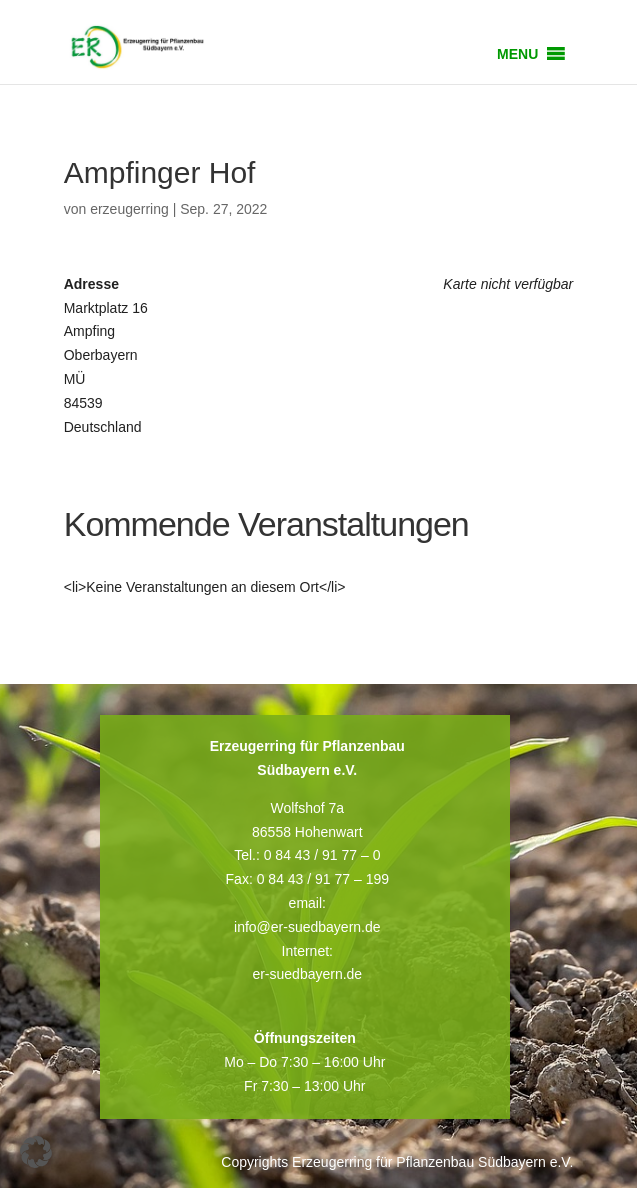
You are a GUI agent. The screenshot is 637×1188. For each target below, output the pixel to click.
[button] (517, 54)
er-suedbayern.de (307, 974)
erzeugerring (129, 209)
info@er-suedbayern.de (307, 927)
